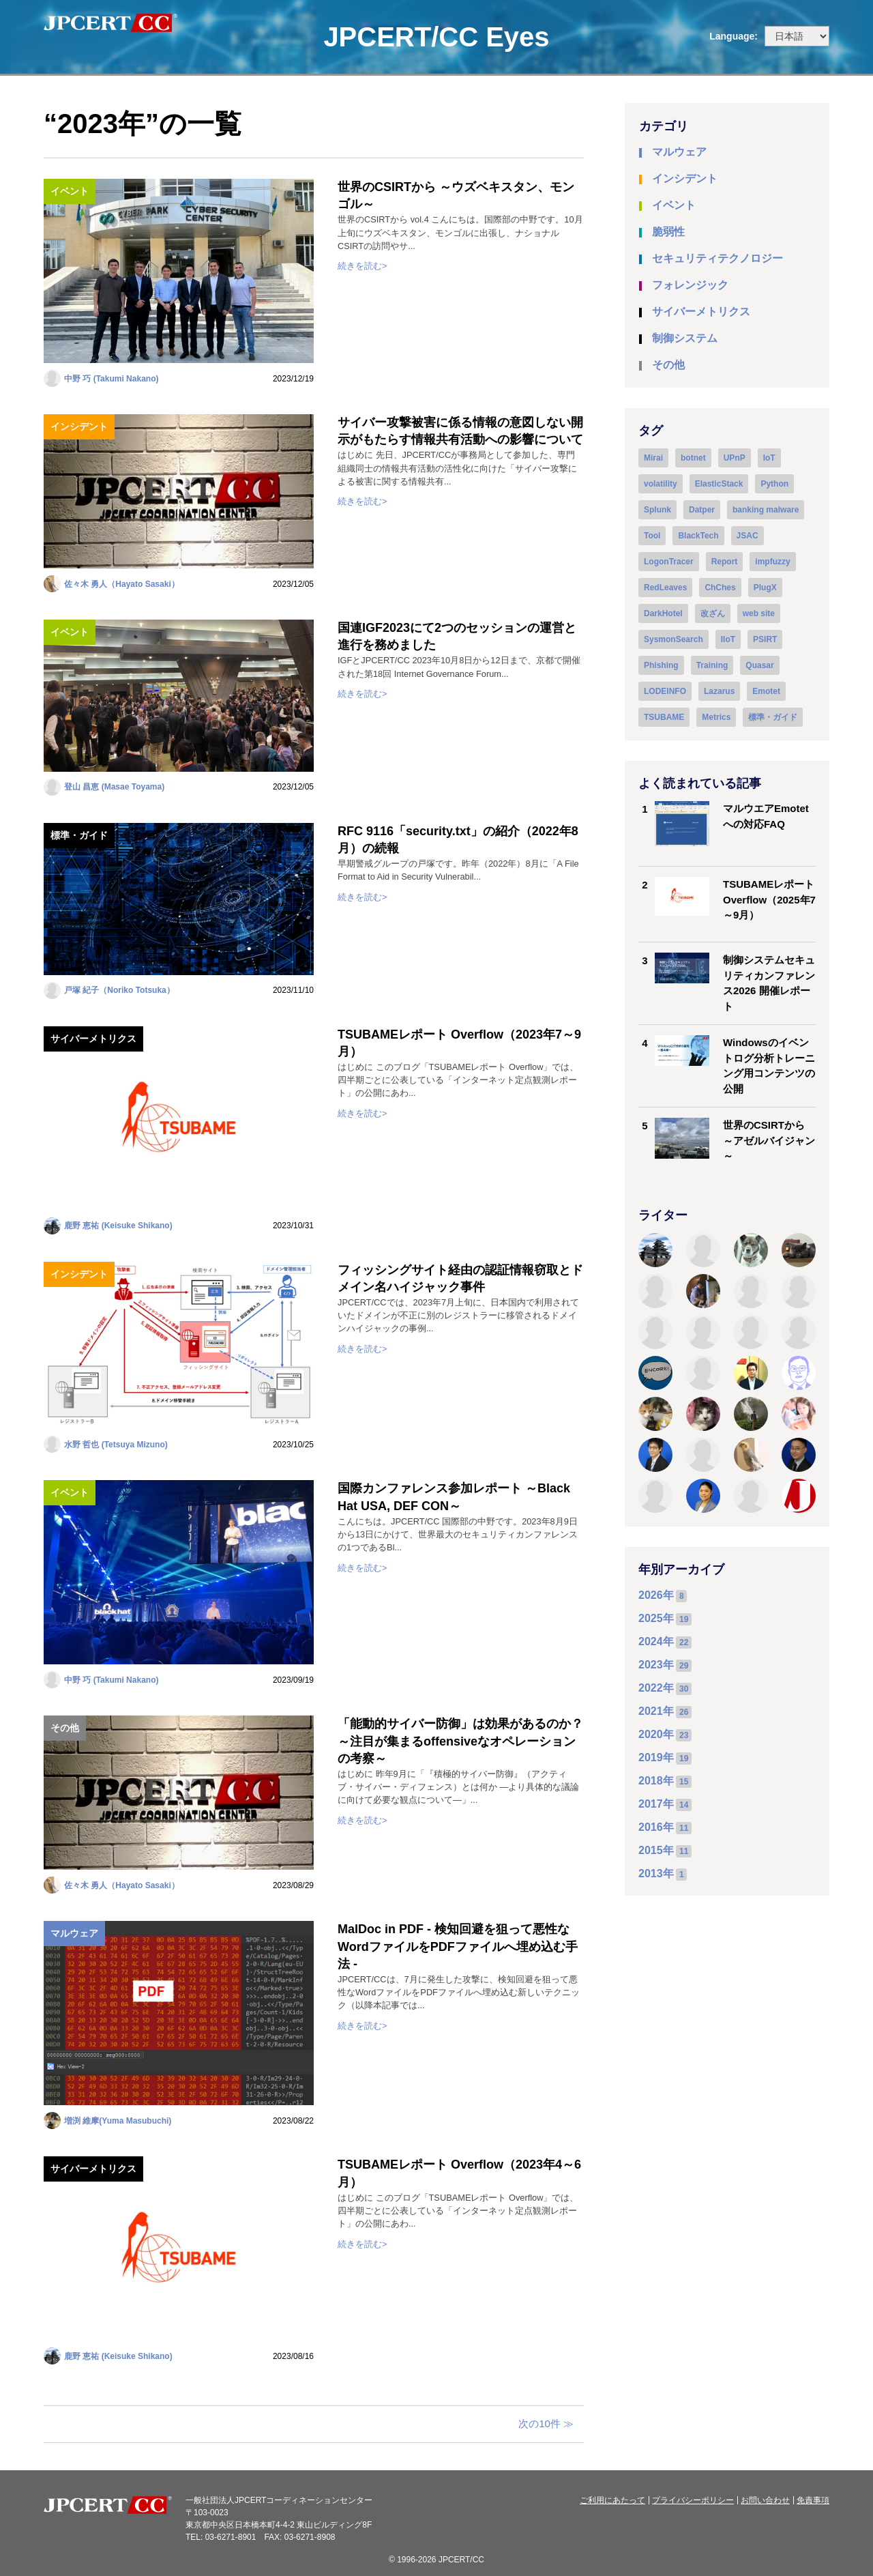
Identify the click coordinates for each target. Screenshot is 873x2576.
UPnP (734, 458)
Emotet (766, 691)
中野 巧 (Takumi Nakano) (111, 378)
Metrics (716, 717)
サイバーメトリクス (93, 1038)
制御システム (684, 338)
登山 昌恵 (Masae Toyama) (114, 787)
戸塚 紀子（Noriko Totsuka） (119, 990)
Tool (652, 535)
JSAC (747, 535)
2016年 (656, 1827)
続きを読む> (362, 266)
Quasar (759, 665)
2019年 (656, 1757)
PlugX (765, 587)
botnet (693, 458)
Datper (702, 510)
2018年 (656, 1780)
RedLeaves (665, 587)
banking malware (766, 510)
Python (774, 484)
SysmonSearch (673, 639)
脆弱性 (668, 231)
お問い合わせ (765, 2500)
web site (759, 613)
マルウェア (74, 1933)
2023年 (656, 1664)
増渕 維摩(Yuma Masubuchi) (117, 2121)
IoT (769, 458)
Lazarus (719, 691)
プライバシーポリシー (693, 2500)
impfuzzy (772, 561)
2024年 (656, 1641)
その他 (64, 1727)
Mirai (653, 458)
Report (724, 561)
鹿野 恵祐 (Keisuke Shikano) (118, 1225)
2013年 (656, 1873)
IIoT (728, 639)
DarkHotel (663, 613)
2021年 (656, 1711)
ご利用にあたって (612, 2500)
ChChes (720, 587)
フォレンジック (690, 285)
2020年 (656, 1734)
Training (712, 665)
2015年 (656, 1850)
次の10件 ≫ (546, 2423)
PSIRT (765, 639)
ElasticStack (719, 484)
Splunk (657, 510)
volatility (660, 484)
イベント (69, 191)
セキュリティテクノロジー (717, 258)
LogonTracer (669, 561)
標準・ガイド (79, 835)
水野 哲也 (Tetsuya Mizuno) (116, 1444)
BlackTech (698, 535)
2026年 (656, 1595)
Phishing (661, 665)
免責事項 (813, 2500)
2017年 (656, 1804)
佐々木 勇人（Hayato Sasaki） (121, 584)
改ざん (712, 613)
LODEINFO (665, 691)
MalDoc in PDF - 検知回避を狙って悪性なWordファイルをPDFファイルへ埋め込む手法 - (458, 1946)
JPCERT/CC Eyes (436, 37)
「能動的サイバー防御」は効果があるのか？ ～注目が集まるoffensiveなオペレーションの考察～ (460, 1741)
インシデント (79, 426)
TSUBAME (664, 717)
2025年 (656, 1618)
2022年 (656, 1688)
